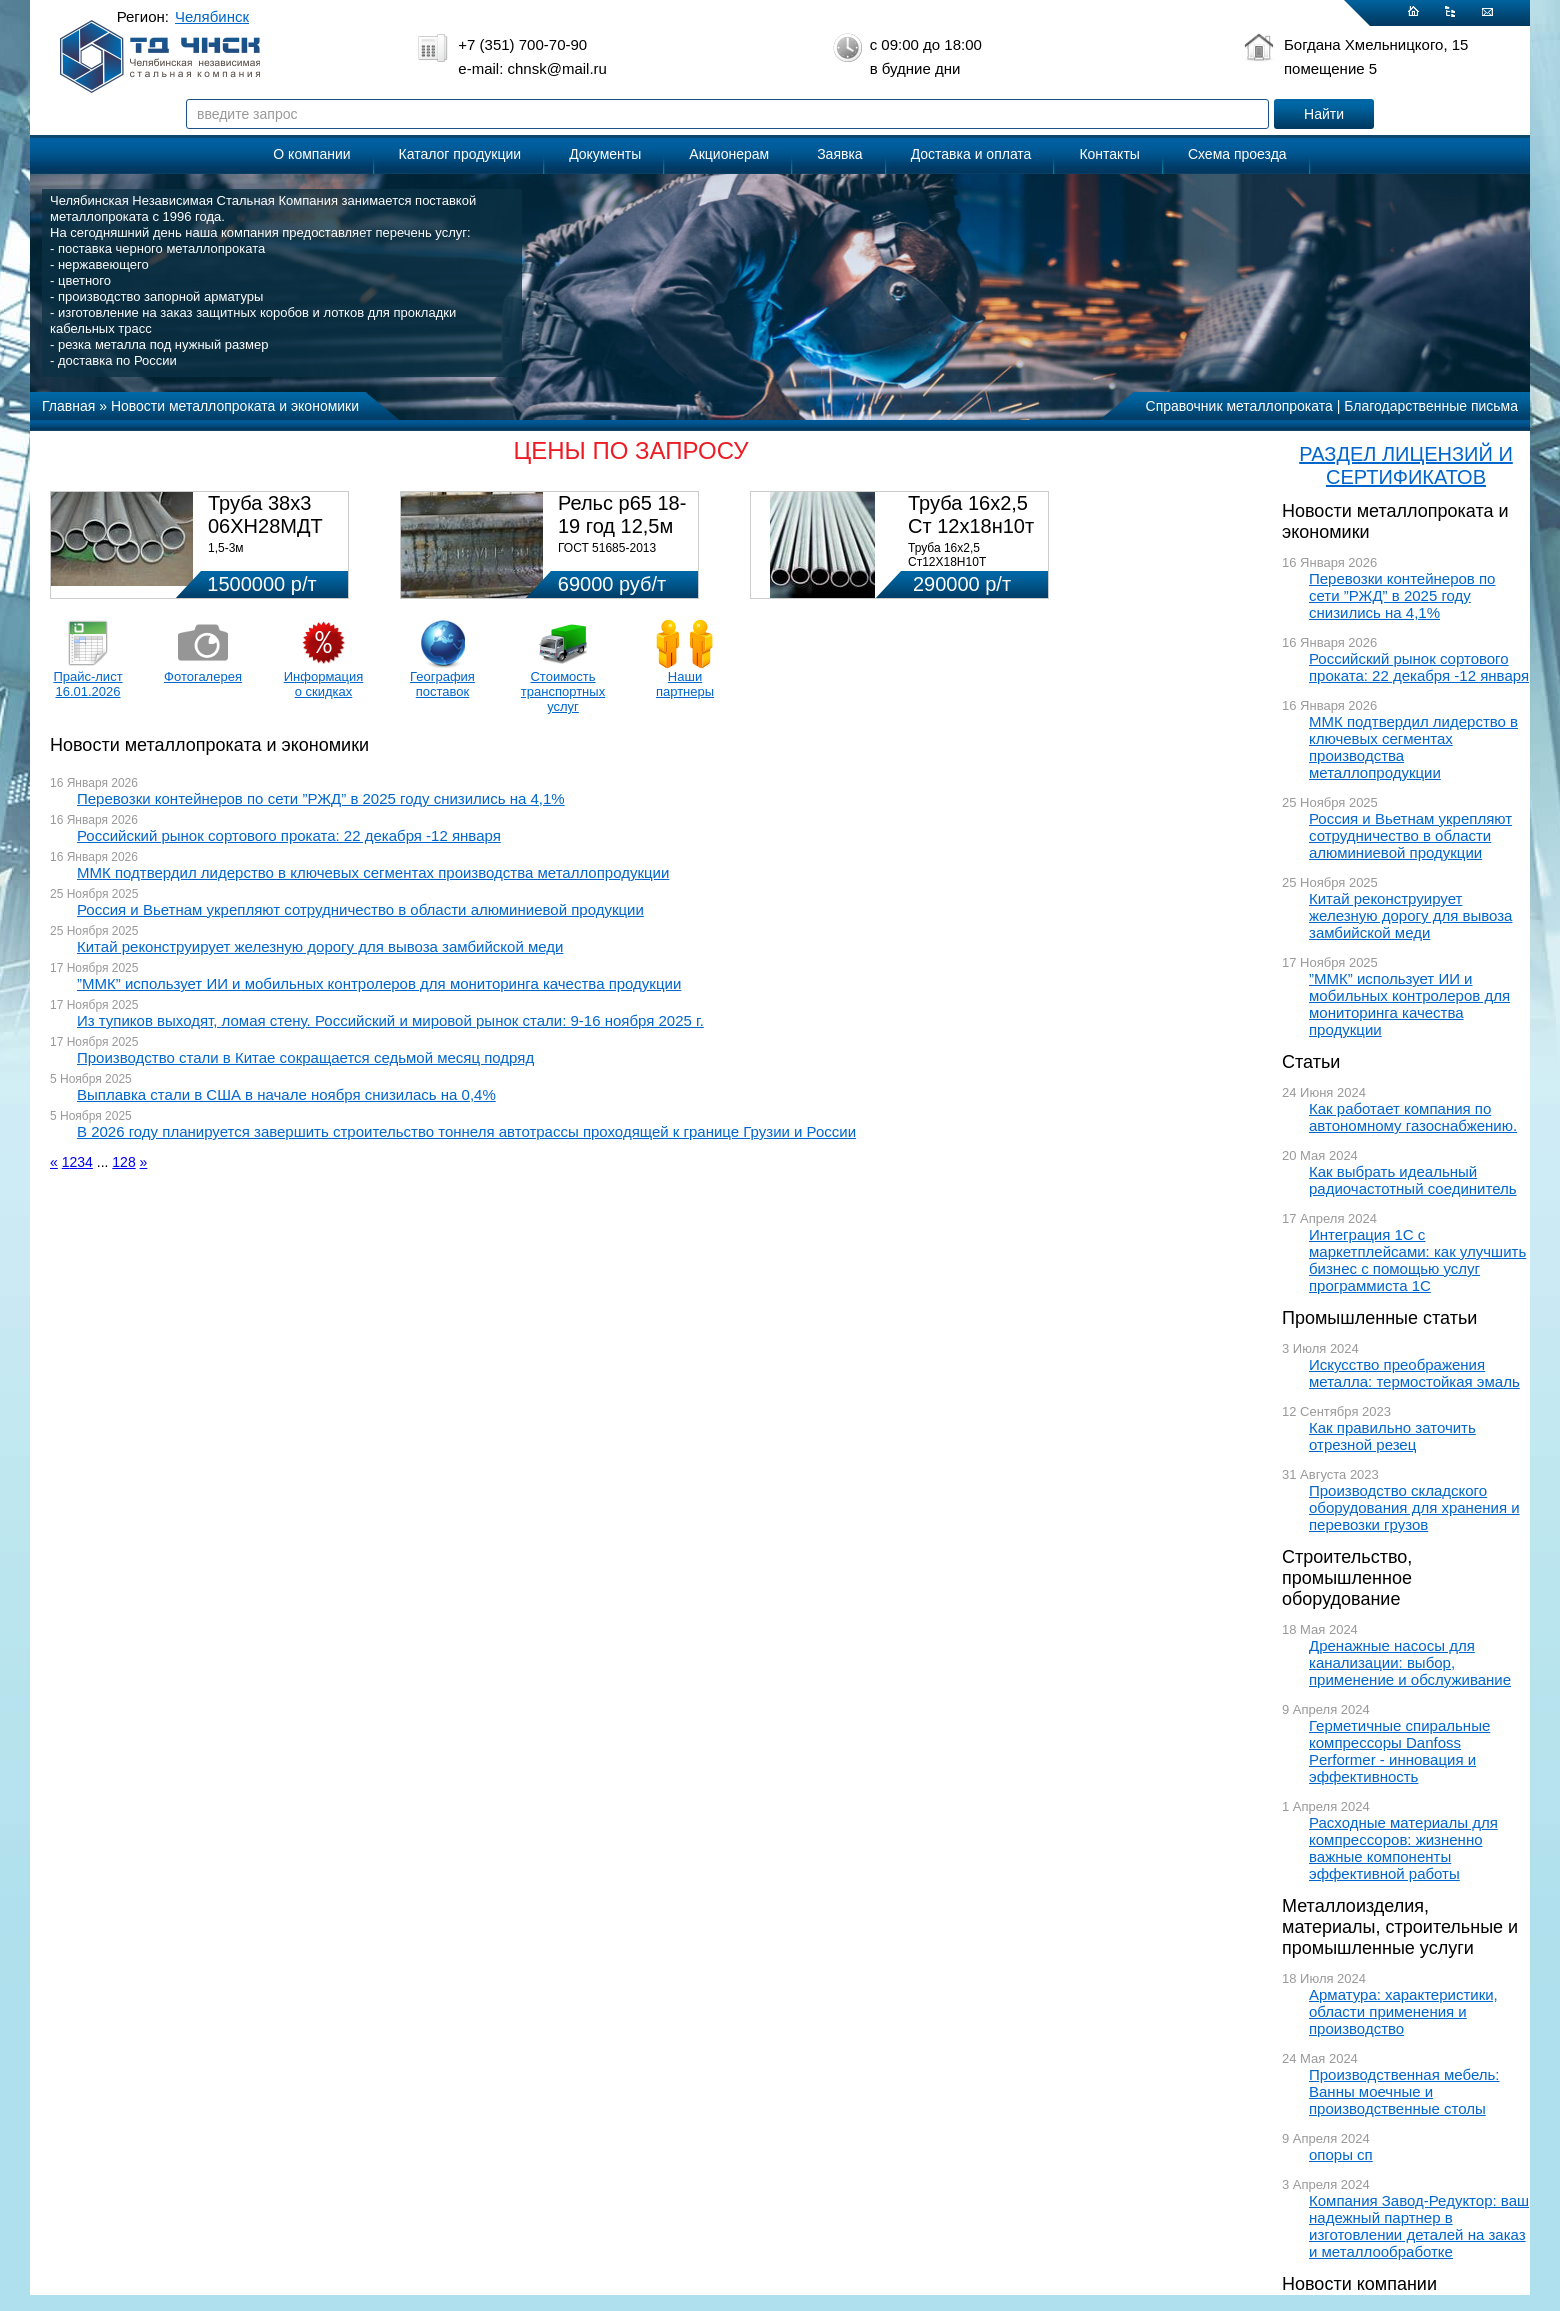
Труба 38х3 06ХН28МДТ (265, 514)
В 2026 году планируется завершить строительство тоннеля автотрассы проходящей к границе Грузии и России (466, 1131)
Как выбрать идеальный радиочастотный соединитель (1413, 1180)
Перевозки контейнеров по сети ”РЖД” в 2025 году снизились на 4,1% (1402, 595)
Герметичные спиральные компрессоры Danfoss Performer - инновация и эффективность (1399, 1751)
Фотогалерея (203, 676)
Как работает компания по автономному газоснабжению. (1413, 1117)
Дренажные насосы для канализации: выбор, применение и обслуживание (1410, 1662)
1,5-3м (226, 548)
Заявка (839, 154)
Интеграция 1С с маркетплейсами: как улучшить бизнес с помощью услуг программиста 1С (1417, 1260)
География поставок (442, 684)
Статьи (1311, 1062)
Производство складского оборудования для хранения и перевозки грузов (1414, 1507)
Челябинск (212, 16)
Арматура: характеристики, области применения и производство (1403, 2011)
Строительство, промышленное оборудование (1347, 1578)
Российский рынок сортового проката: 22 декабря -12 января (1419, 667)
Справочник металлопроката (1239, 406)
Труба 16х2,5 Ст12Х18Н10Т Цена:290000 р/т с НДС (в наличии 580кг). (972, 569)
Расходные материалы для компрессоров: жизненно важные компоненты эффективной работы (1403, 1848)
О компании (311, 154)
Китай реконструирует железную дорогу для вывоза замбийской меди (1410, 915)
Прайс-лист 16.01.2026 (87, 684)
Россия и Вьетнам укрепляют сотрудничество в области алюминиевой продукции (1410, 835)
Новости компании (1359, 2284)
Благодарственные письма (1431, 406)
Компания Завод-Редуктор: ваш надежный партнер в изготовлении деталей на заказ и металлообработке (1419, 2226)
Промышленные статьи (1379, 1318)
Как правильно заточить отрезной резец (1392, 1436)
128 (123, 1162)
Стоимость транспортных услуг (563, 691)
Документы (605, 154)
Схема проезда (1237, 154)
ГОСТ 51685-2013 (607, 548)
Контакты (1109, 154)
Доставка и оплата (971, 154)
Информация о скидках (324, 684)
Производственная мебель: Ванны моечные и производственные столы (1404, 2091)
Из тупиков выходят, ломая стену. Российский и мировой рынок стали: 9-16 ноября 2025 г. (390, 1020)
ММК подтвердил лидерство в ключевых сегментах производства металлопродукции (1413, 747)
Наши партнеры (685, 684)
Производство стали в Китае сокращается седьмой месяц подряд (305, 1057)
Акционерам (729, 154)
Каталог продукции (460, 154)
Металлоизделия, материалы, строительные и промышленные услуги (1400, 1927)
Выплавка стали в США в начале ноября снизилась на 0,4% (286, 1094)
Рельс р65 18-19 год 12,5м (622, 514)
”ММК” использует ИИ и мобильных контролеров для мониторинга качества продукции (1409, 1004)
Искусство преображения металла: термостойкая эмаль (1414, 1373)
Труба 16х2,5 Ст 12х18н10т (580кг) (971, 526)
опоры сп (1341, 2154)
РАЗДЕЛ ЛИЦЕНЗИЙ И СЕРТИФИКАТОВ (1406, 465)
